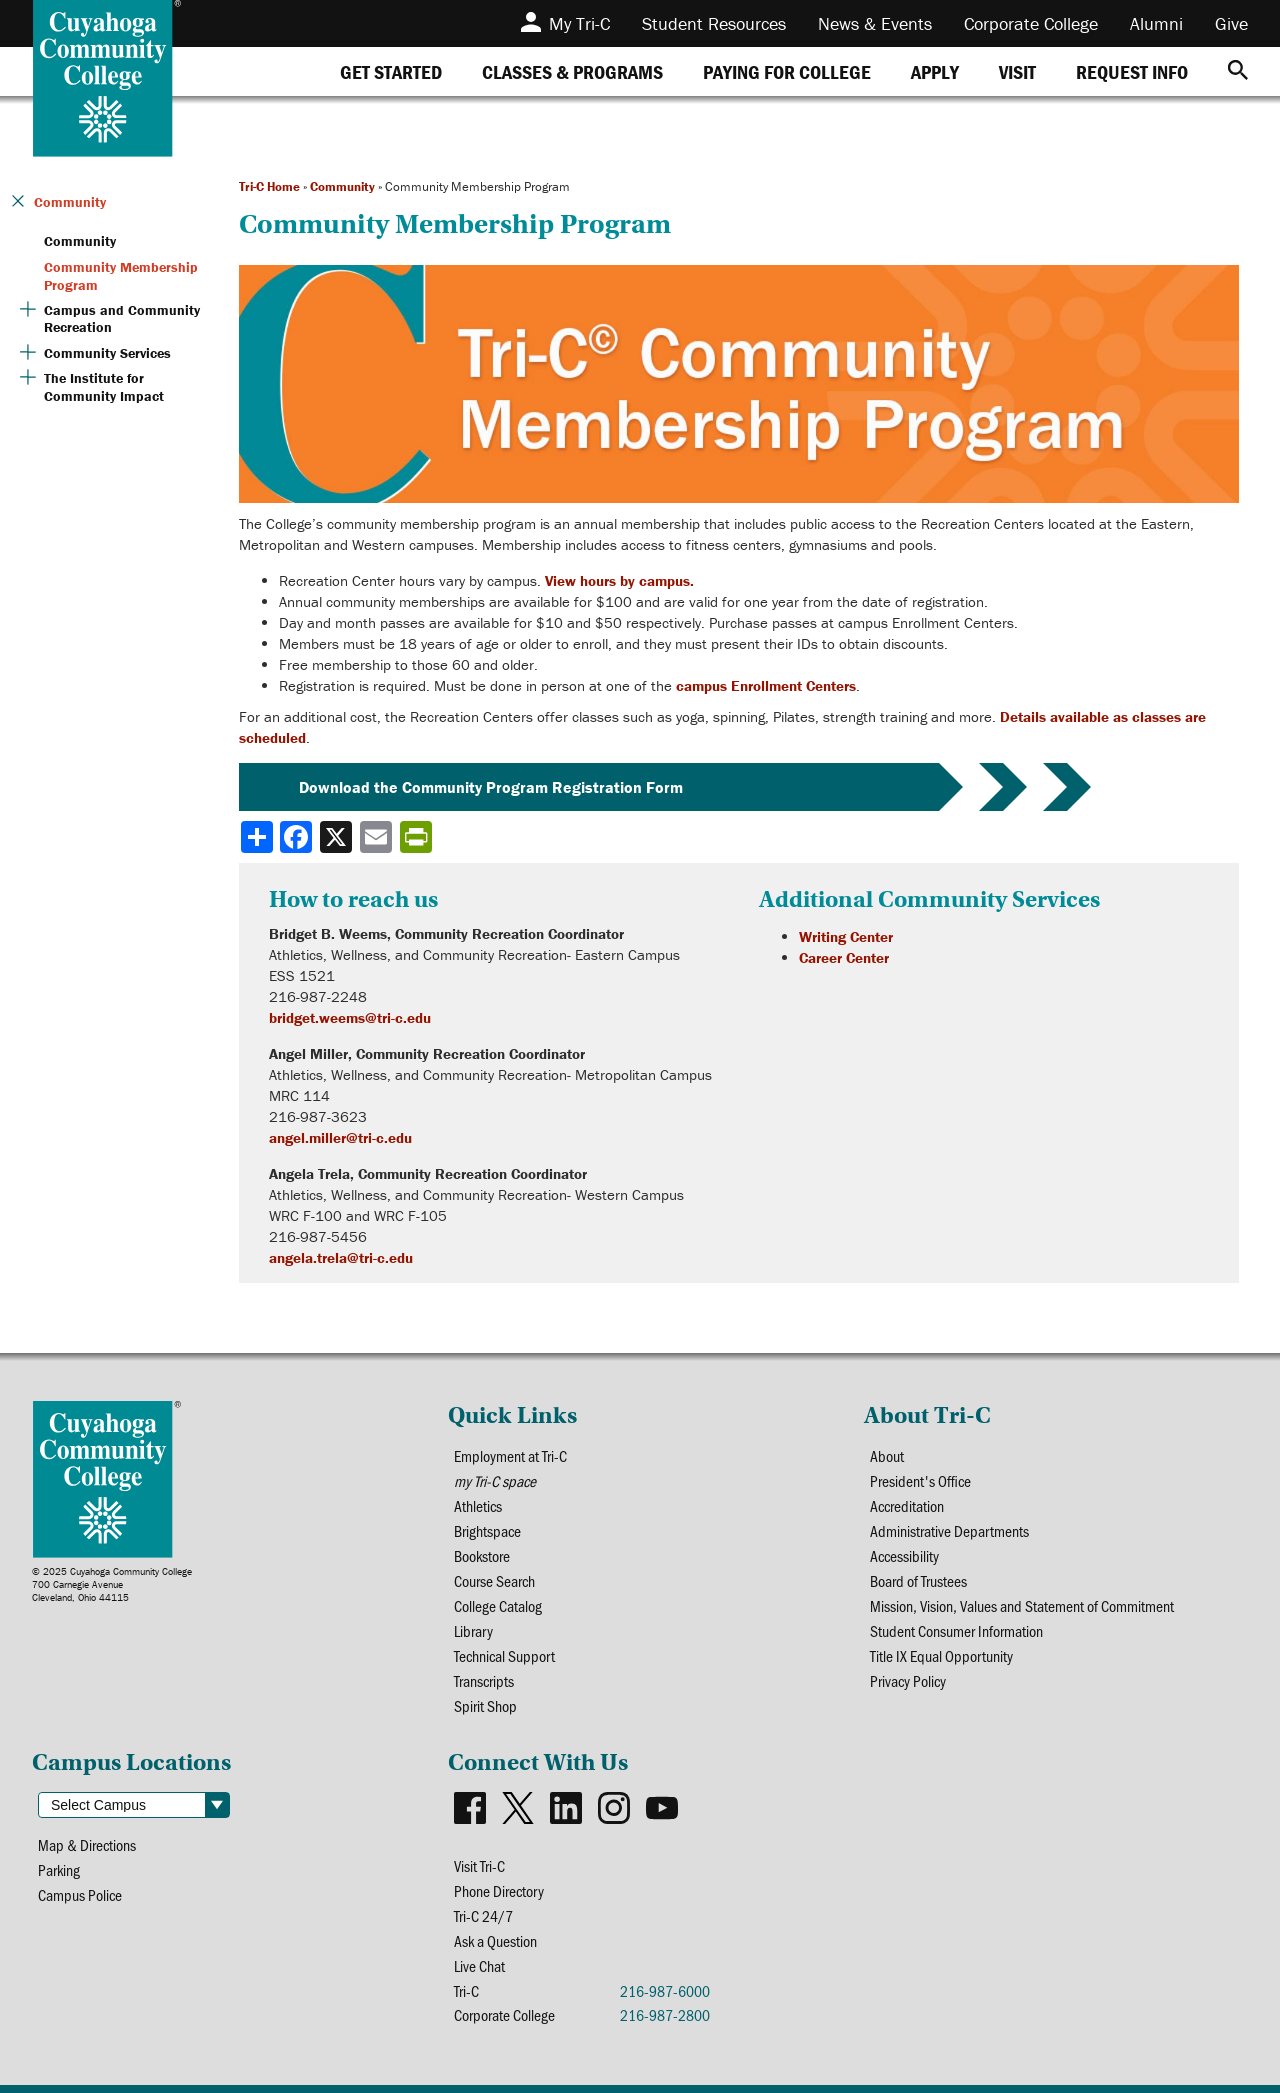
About (887, 1455)
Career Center (844, 957)
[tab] (391, 71)
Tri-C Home (269, 186)
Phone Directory (499, 1890)
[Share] (257, 837)
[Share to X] (338, 837)
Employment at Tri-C (510, 1455)
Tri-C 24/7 (483, 1915)
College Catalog (498, 1605)
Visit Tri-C (479, 1865)
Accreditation (908, 1505)
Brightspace (488, 1530)
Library (473, 1630)
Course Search (495, 1580)
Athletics (478, 1505)
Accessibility (905, 1555)
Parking (59, 1869)
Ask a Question (496, 1940)
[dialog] (1220, 2033)
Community (342, 186)
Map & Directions (87, 1844)
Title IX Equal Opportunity (941, 1655)
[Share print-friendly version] (418, 837)
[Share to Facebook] (298, 837)
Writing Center (846, 936)
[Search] (1238, 71)
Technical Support (505, 1655)
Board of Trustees (918, 1580)
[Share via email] (378, 837)
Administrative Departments (949, 1530)
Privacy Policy (909, 1680)
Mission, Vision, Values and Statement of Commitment (1022, 1605)
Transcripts (484, 1680)
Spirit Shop (485, 1705)
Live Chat (479, 1965)
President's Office (921, 1480)
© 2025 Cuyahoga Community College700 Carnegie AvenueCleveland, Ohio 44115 (112, 1584)
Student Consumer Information (956, 1630)
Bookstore (482, 1555)
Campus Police (80, 1894)
